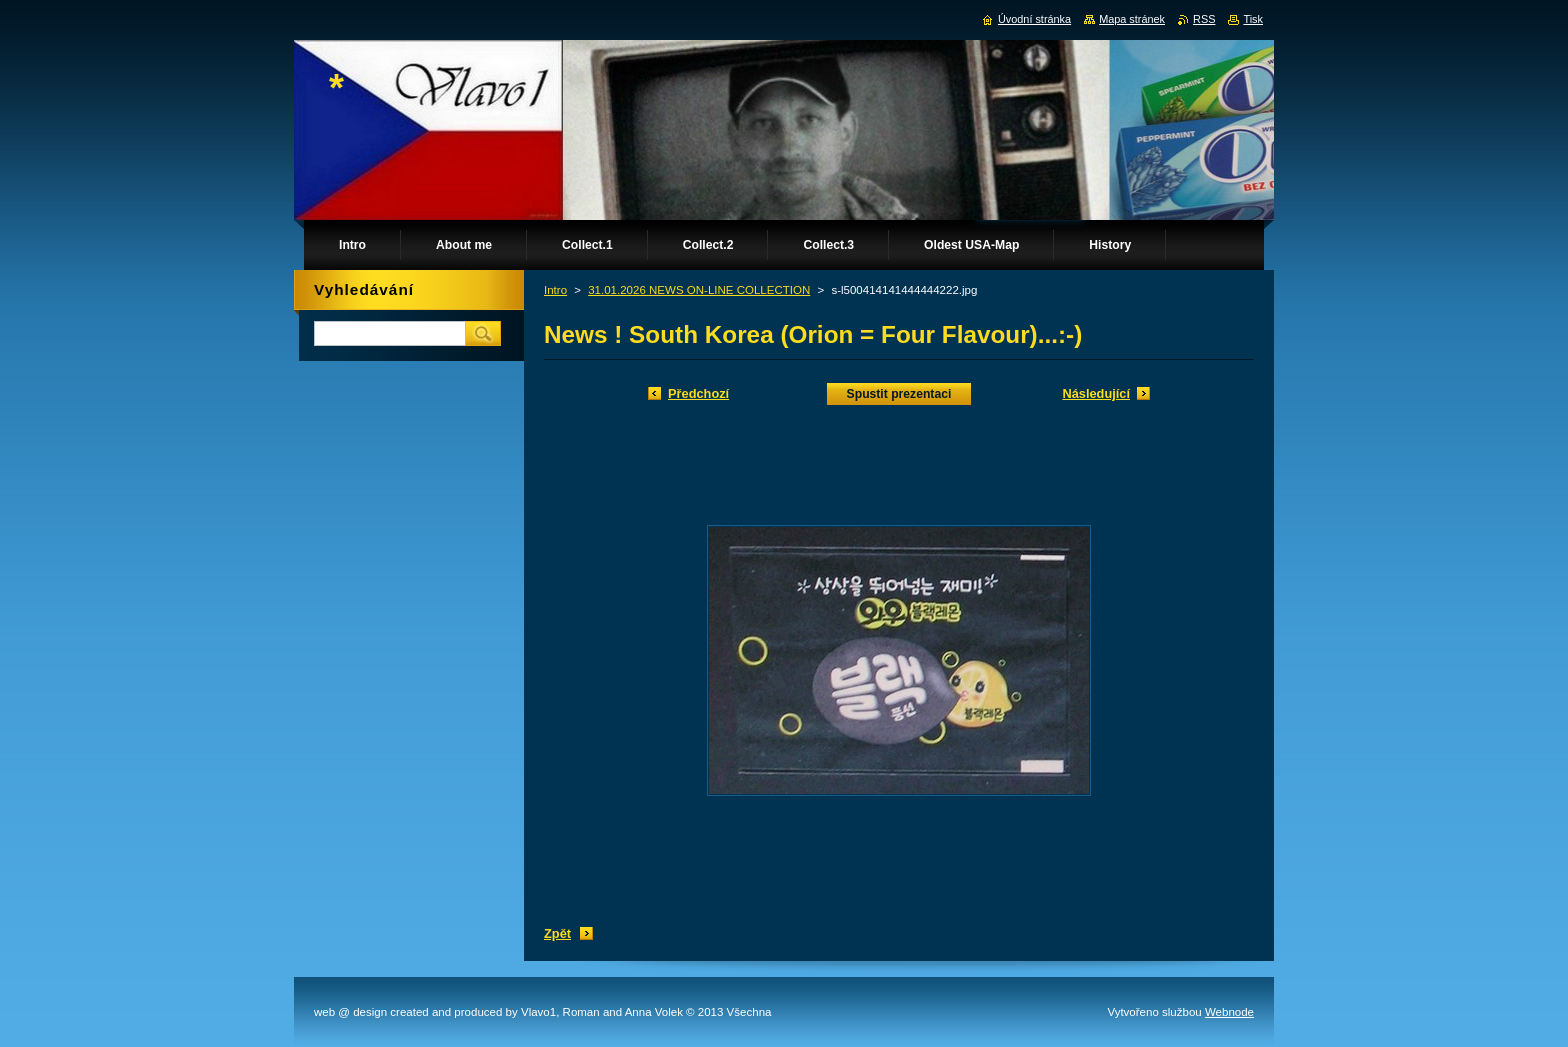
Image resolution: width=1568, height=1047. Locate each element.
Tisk (1253, 19)
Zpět (557, 933)
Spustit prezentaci (899, 394)
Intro (555, 290)
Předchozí (698, 393)
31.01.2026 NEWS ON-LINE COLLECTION (699, 290)
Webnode (1229, 1012)
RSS (1204, 19)
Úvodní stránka (1034, 19)
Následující (1096, 393)
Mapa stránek (1132, 19)
